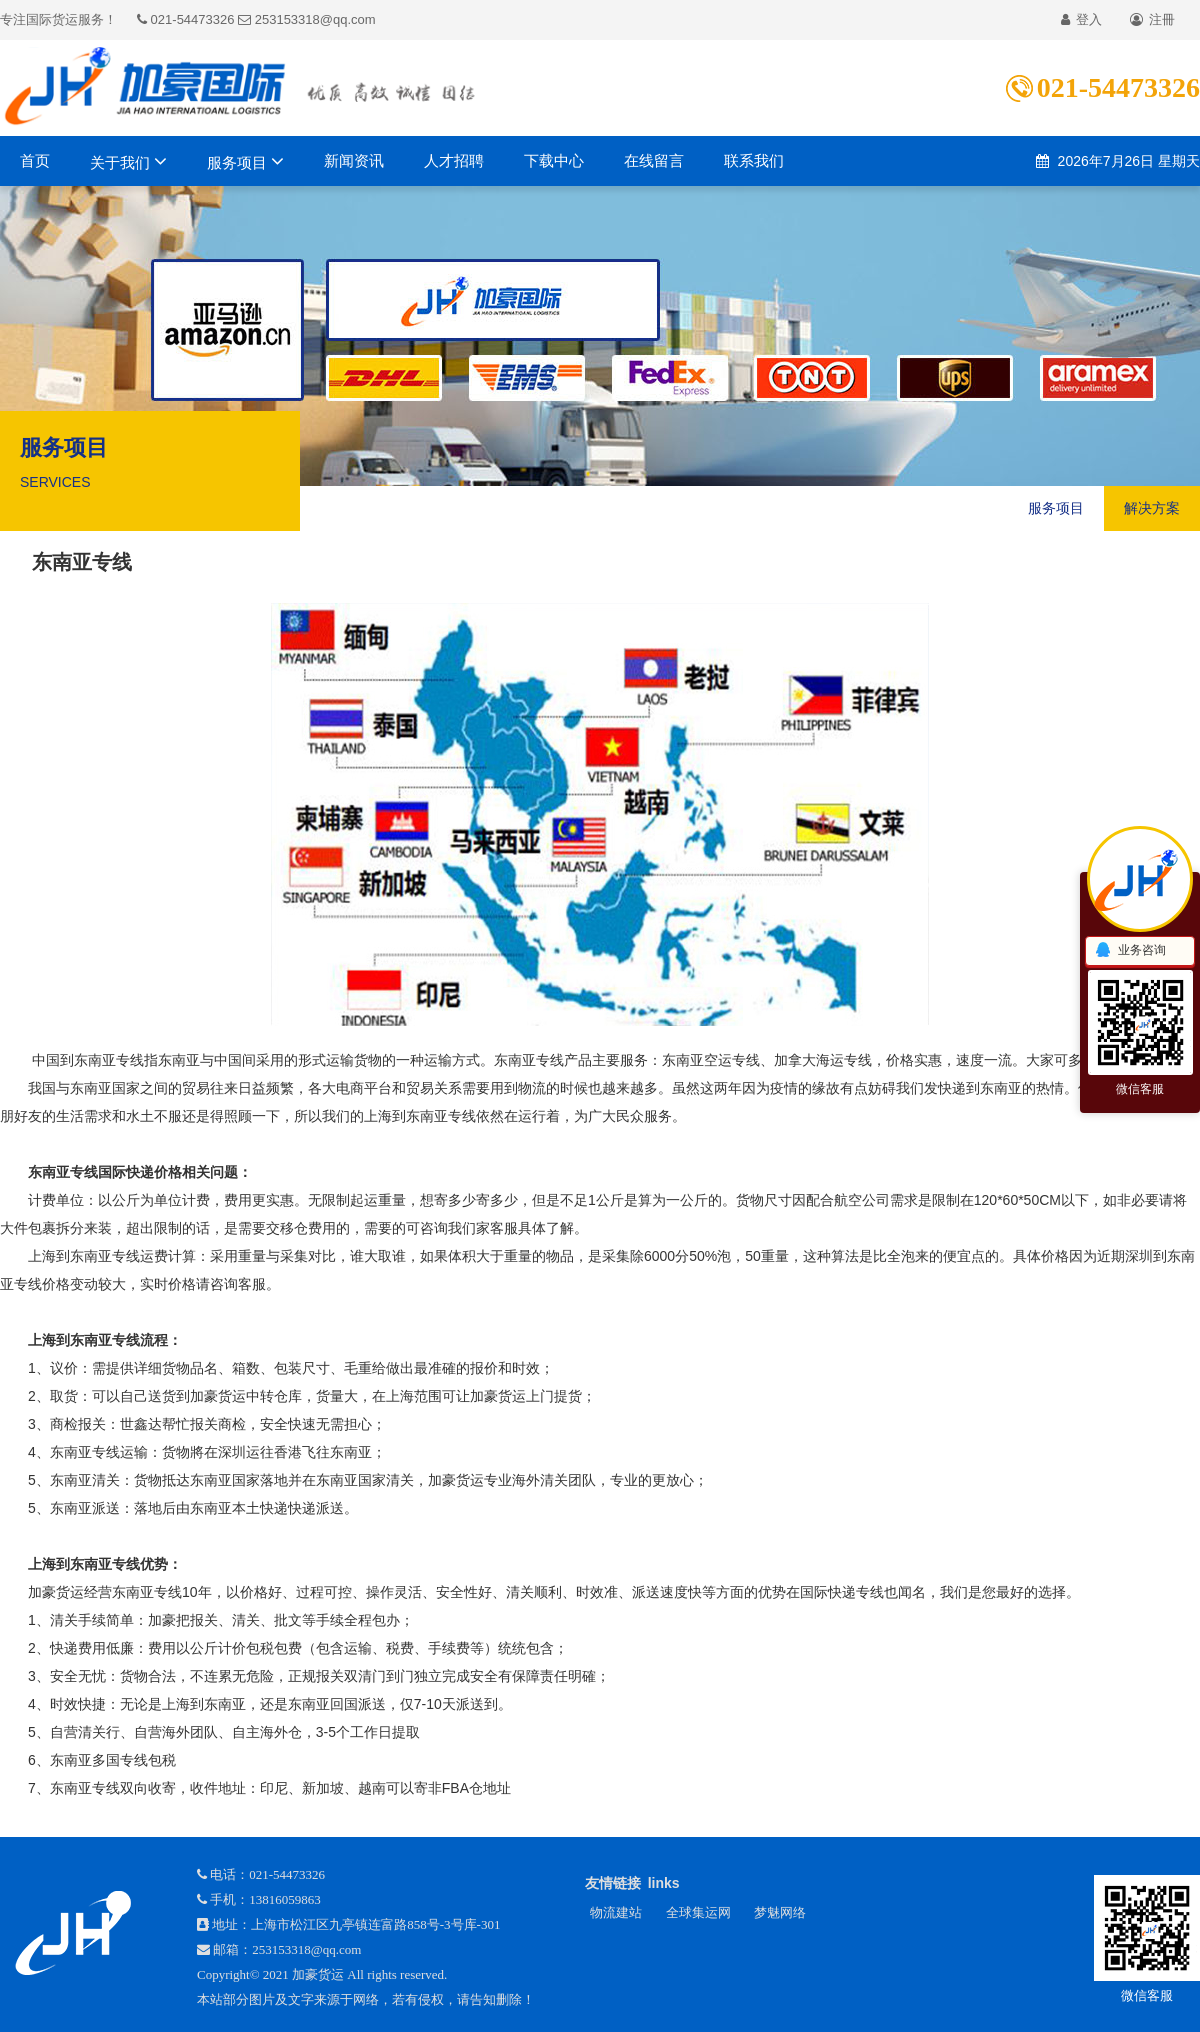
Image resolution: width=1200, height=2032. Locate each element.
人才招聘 (454, 160)
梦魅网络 (780, 1912)
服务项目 (245, 161)
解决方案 (1152, 508)
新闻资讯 (354, 160)
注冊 (1152, 19)
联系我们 (754, 160)
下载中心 (554, 160)
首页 (35, 160)
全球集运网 (698, 1912)
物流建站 (616, 1912)
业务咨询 (1130, 951)
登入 (1081, 19)
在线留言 (654, 160)
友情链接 (613, 1883)
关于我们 (128, 161)
